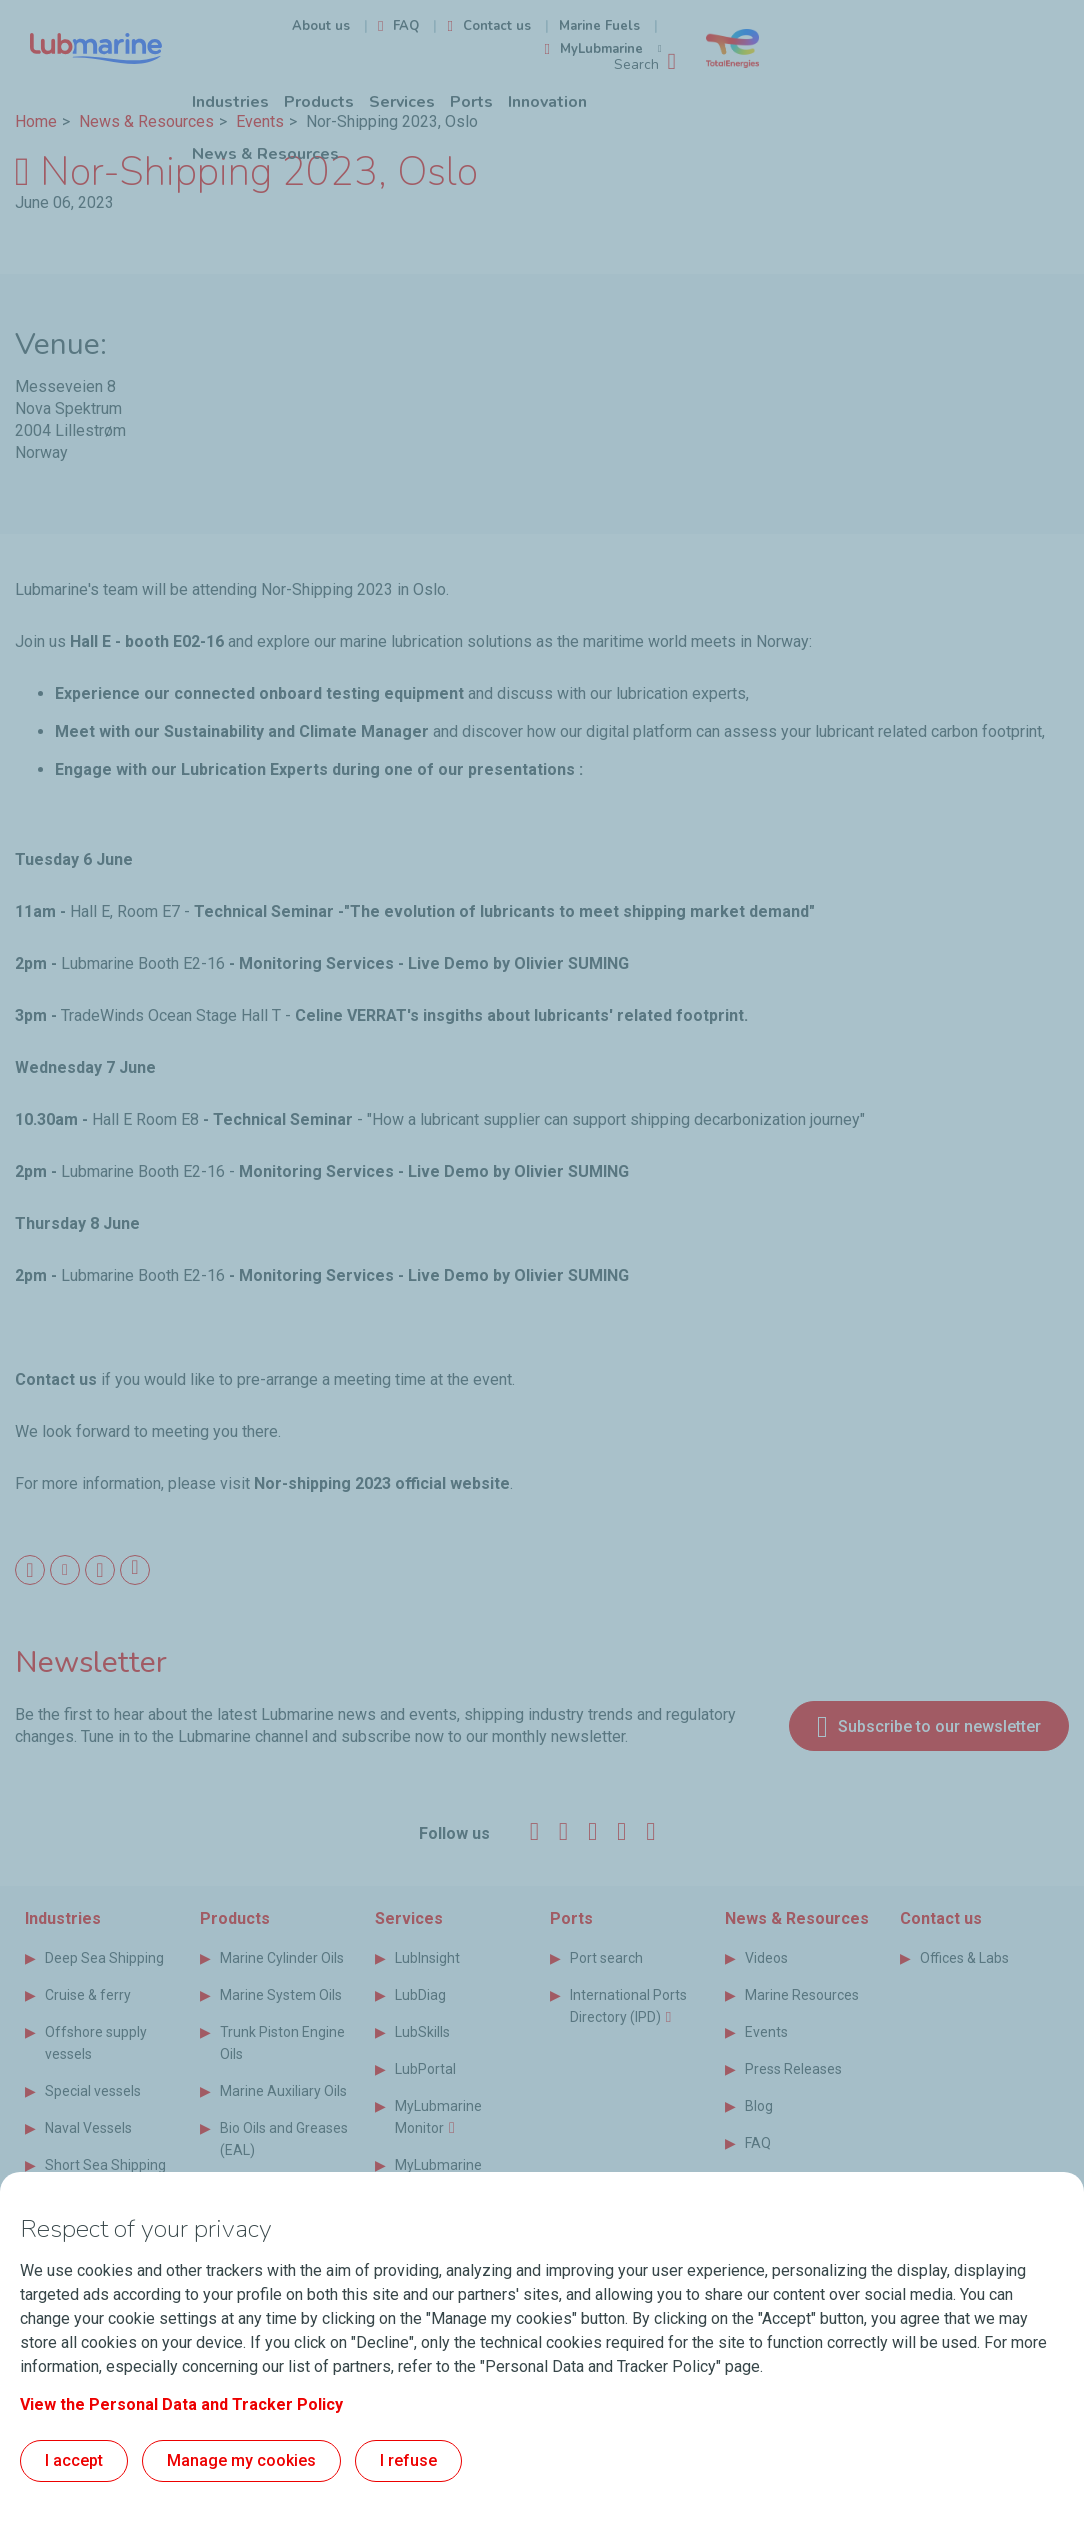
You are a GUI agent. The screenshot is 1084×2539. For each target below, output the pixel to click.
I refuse (408, 2460)
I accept (74, 2460)
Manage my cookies (241, 2460)
